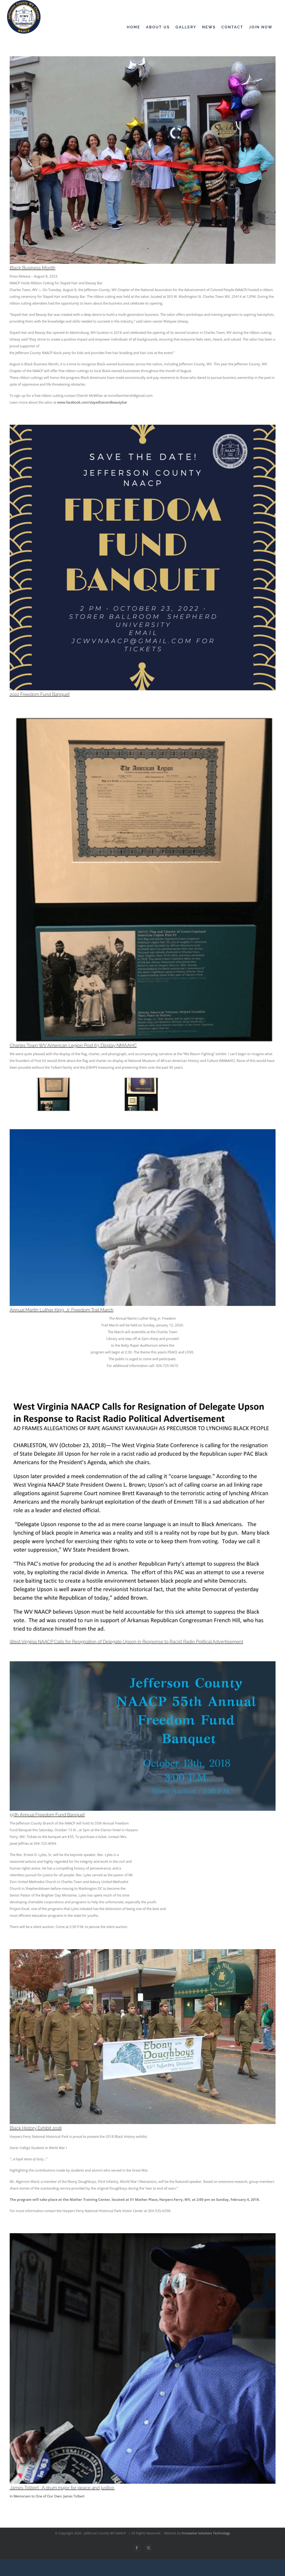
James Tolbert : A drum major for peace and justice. (62, 2487)
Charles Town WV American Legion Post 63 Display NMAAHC (73, 1045)
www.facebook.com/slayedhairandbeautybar (92, 402)
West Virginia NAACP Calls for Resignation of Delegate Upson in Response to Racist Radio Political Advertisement (126, 1641)
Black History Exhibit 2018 (36, 2128)
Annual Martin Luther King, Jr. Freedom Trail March (62, 1310)
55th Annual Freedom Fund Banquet (47, 1814)
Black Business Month (32, 268)
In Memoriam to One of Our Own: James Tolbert (47, 2496)
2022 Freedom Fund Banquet (40, 694)
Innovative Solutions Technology (206, 2533)
